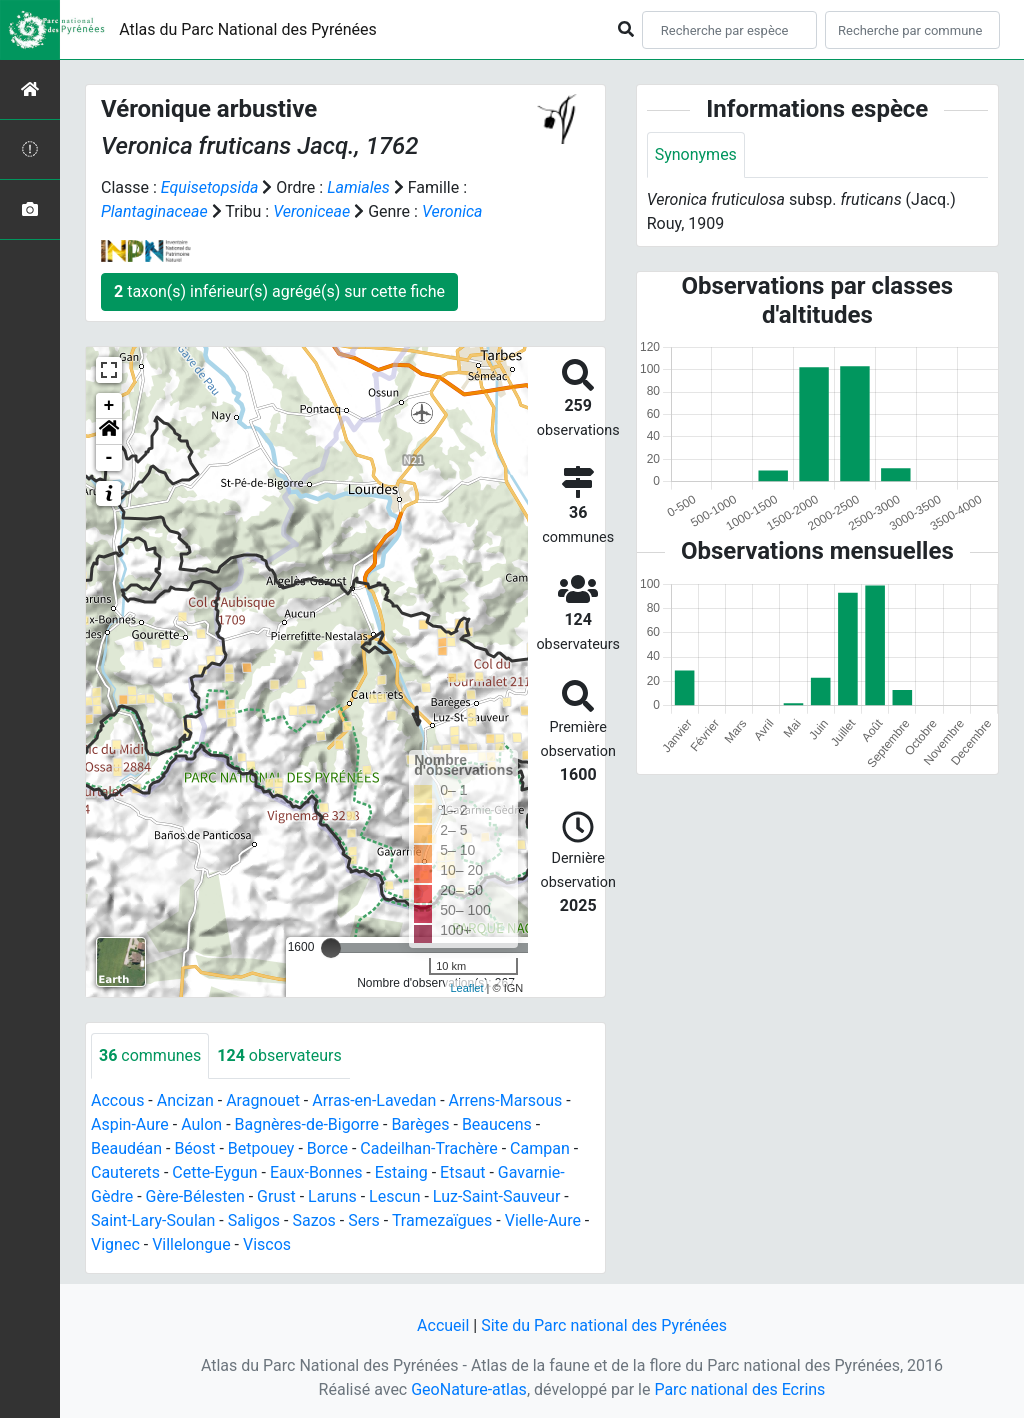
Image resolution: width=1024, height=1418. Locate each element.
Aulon (201, 1124)
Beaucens (497, 1124)
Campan (540, 1148)
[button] (109, 432)
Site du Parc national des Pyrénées (604, 1325)
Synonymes (696, 154)
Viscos (267, 1244)
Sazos (313, 1220)
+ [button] (109, 406)
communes (150, 1055)
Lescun (394, 1196)
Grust (276, 1196)
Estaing (401, 1172)
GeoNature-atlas (469, 1389)
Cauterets (125, 1172)
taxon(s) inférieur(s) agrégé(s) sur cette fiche (279, 291)
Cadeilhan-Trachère (428, 1148)
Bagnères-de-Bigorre (307, 1124)
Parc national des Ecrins (739, 1389)
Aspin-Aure (130, 1124)
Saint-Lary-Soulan (153, 1220)
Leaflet (466, 988)
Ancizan (185, 1100)
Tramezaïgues (442, 1220)
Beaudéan (126, 1148)
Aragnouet (263, 1100)
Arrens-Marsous (506, 1100)
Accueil (443, 1325)
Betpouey (261, 1148)
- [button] (109, 458)
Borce (327, 1148)
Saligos (254, 1220)
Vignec (115, 1244)
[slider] (331, 948)
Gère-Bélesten (195, 1196)
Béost (194, 1148)
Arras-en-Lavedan (374, 1100)
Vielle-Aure (543, 1220)
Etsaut (462, 1172)
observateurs (279, 1055)
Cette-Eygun (214, 1172)
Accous (117, 1100)
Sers (364, 1220)
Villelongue (191, 1244)
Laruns (332, 1196)
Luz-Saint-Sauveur (496, 1196)
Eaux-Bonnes (316, 1172)
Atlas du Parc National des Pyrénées (248, 29)
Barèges (420, 1124)
